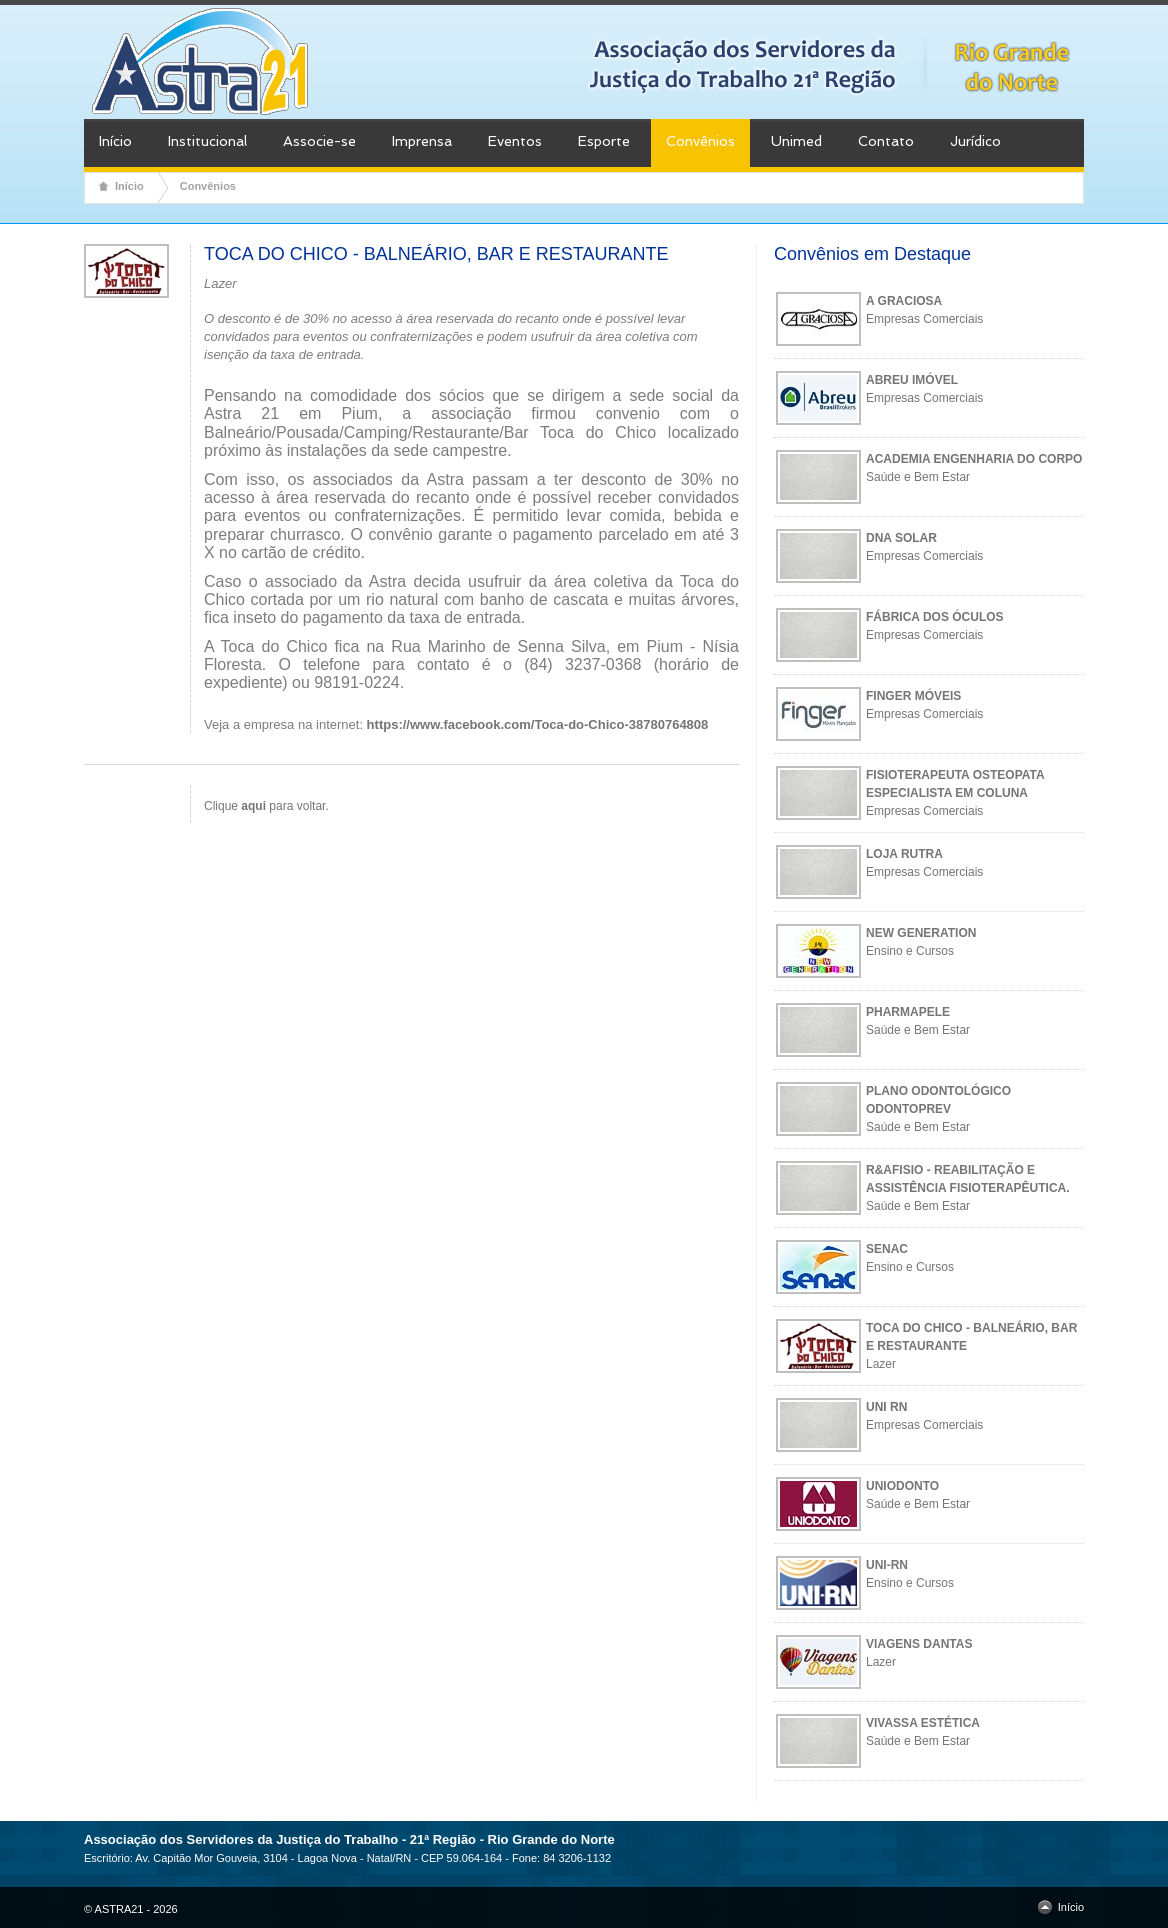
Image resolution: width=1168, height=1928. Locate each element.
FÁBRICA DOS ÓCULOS (935, 617)
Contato (886, 141)
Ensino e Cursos (910, 951)
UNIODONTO (902, 1486)
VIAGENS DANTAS (919, 1644)
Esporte (604, 141)
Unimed (796, 141)
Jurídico (975, 141)
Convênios (700, 141)
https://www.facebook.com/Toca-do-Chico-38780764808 (538, 724)
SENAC (887, 1249)
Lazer (881, 1364)
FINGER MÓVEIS (913, 696)
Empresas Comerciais (924, 319)
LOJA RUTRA (904, 854)
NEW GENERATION (921, 933)
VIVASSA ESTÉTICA (923, 1723)
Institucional (207, 141)
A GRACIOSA (904, 301)
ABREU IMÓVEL (912, 380)
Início (115, 141)
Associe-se (319, 141)
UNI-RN (887, 1565)
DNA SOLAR (901, 538)
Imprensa (422, 141)
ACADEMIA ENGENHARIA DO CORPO (974, 459)
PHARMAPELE (908, 1012)
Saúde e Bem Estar (918, 477)
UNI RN (886, 1407)
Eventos (515, 141)
